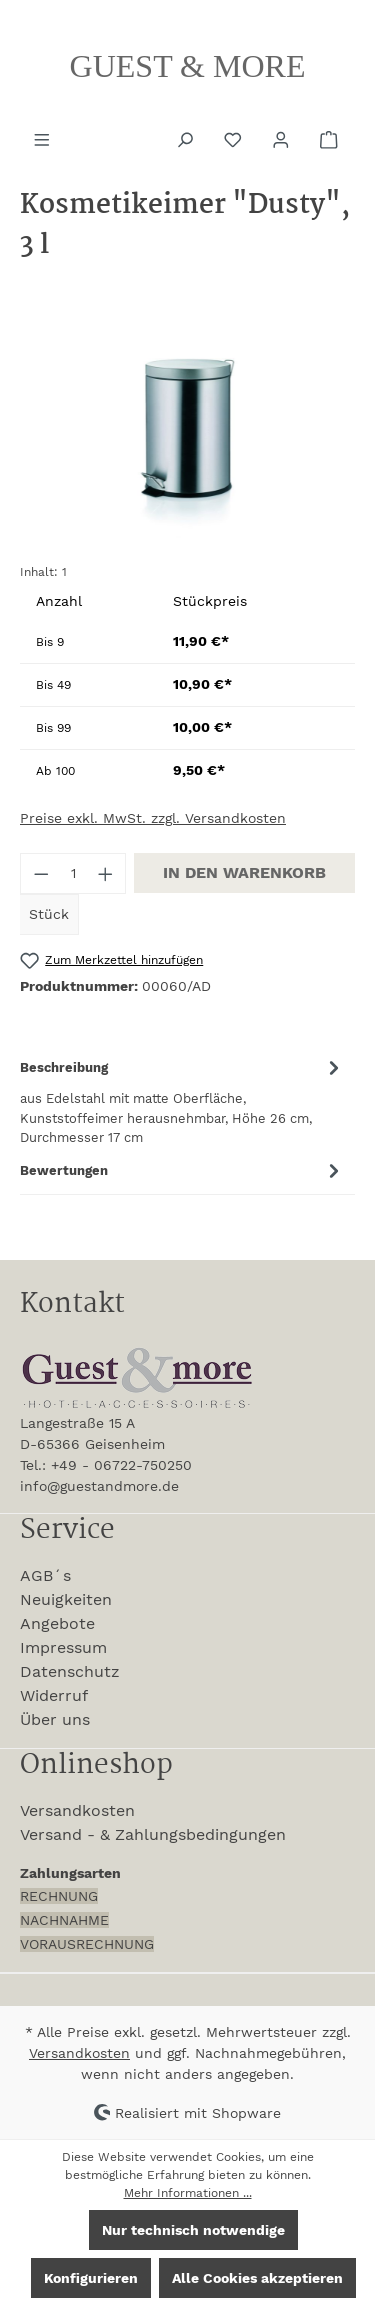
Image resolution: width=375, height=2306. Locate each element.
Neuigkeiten (66, 1599)
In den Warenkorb (244, 872)
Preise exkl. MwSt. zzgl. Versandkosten (153, 818)
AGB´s (45, 1575)
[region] (187, 434)
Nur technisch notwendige (193, 2230)
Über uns (55, 1719)
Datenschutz (70, 1671)
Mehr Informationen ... (188, 2193)
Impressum (63, 1647)
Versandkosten (77, 1810)
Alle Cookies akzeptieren (257, 2278)
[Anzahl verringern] (41, 873)
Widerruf (54, 1695)
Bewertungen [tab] (182, 1170)
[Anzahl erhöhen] (106, 873)
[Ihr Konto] (283, 138)
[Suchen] (187, 138)
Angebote (57, 1623)
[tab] (182, 1100)
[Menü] (44, 138)
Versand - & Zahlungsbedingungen (153, 1834)
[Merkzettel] (235, 138)
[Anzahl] (73, 873)
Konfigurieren (91, 2278)
